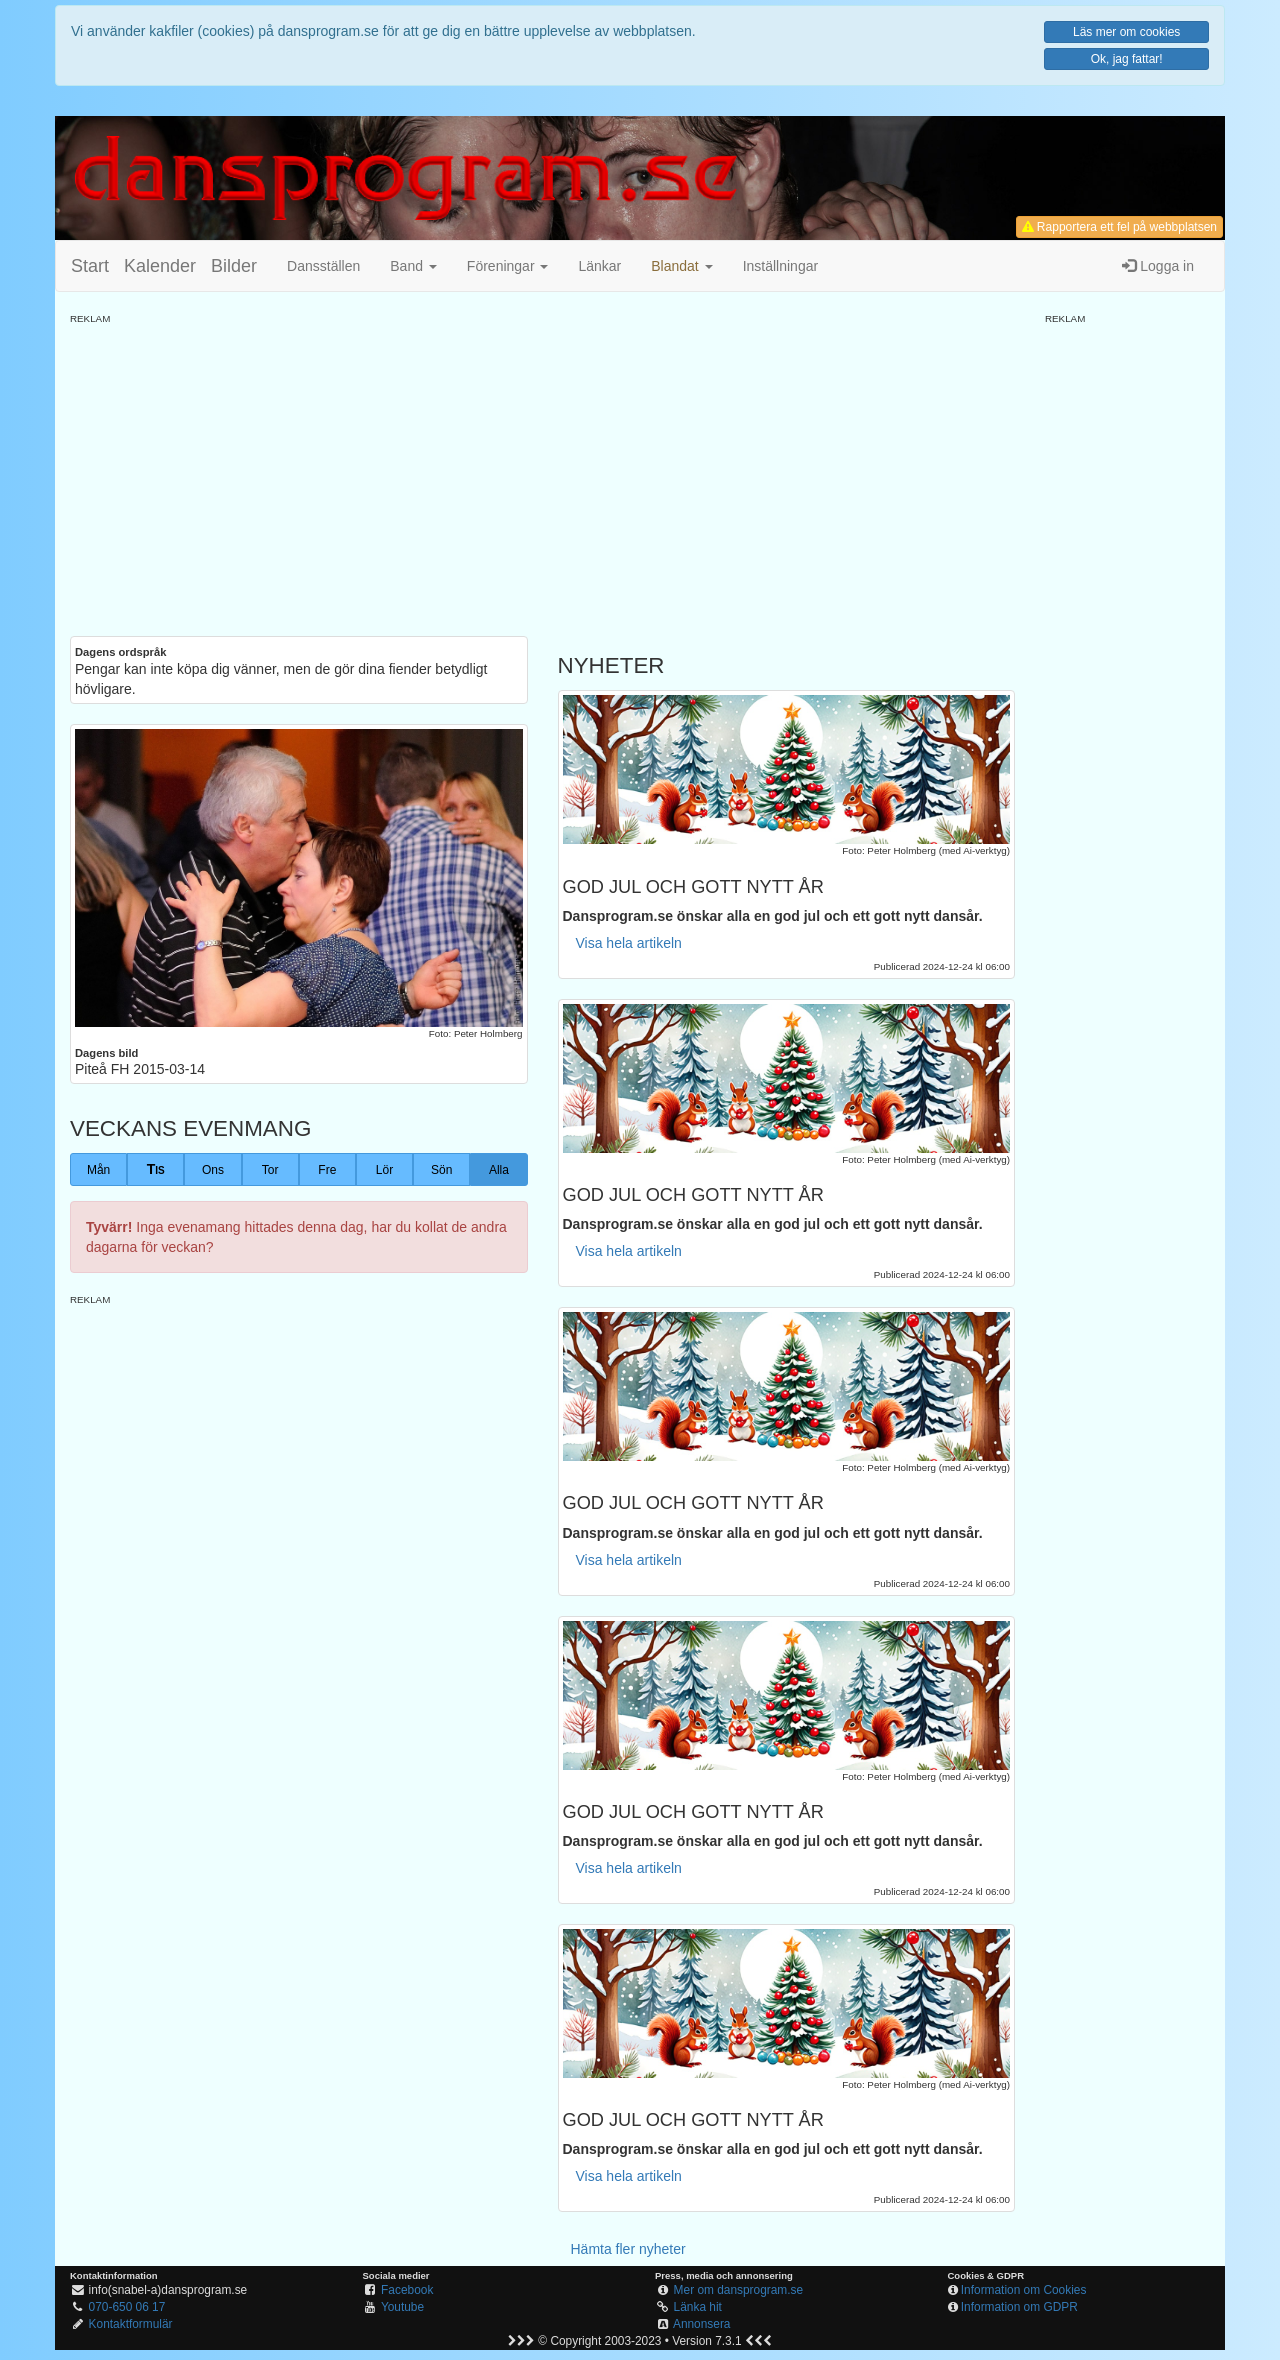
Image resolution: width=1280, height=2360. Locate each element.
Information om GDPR (1019, 2307)
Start (90, 266)
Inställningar (781, 266)
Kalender (160, 266)
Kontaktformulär (131, 2324)
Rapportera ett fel (1119, 227)
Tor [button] (270, 1170)
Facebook (407, 2290)
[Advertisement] (542, 466)
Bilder (234, 266)
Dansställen (323, 266)
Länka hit (698, 2307)
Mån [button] (98, 1170)
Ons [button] (213, 1170)
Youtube (402, 2307)
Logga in (1158, 266)
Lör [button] (384, 1170)
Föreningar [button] (508, 266)
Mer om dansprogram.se (739, 2290)
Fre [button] (327, 1170)
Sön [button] (441, 1170)
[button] (681, 266)
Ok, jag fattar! (1127, 59)
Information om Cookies (1024, 2290)
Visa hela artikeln (629, 943)
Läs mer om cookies (1126, 32)
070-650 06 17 (127, 2307)
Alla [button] (499, 1170)
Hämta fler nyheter (628, 2249)
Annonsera (702, 2324)
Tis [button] (156, 1169)
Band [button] (413, 266)
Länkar (599, 266)
